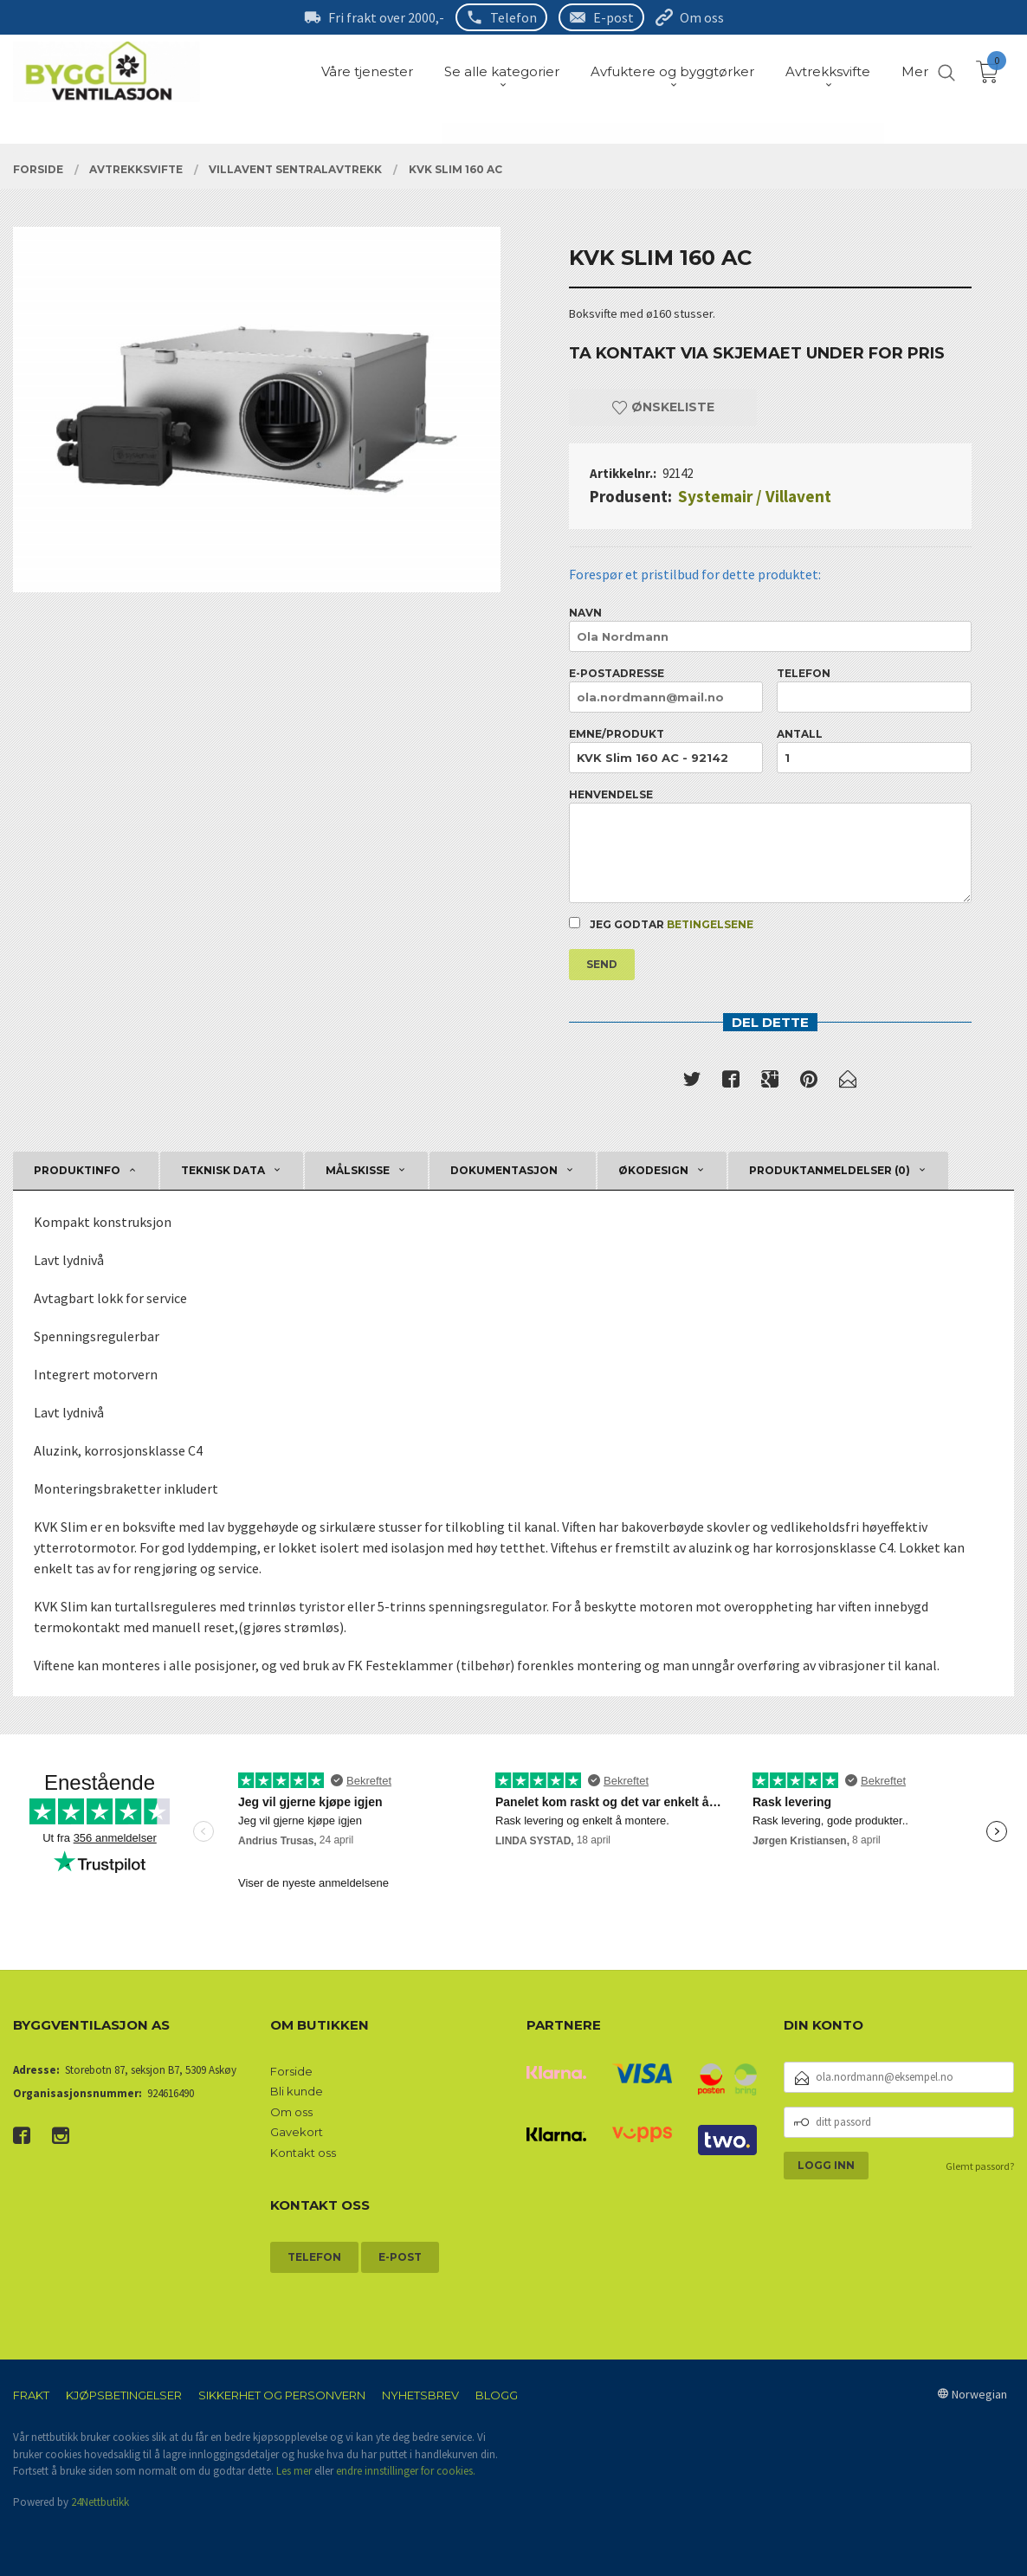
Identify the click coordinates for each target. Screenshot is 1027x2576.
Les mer (294, 2470)
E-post (613, 17)
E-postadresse (666, 690)
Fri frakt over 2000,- (386, 17)
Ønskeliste (663, 407)
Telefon (513, 17)
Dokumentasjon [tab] (504, 1170)
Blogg (496, 2395)
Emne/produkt (666, 750)
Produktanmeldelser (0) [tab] (829, 1170)
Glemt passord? (980, 2166)
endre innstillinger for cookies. (405, 2470)
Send (601, 964)
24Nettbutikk (100, 2502)
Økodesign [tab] (653, 1170)
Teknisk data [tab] (223, 1170)
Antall (874, 750)
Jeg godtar (661, 924)
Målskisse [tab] (358, 1170)
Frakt (31, 2395)
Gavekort (296, 2132)
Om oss (702, 17)
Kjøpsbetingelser (124, 2395)
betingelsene (710, 924)
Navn (770, 629)
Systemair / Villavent (754, 496)
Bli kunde (296, 2091)
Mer (914, 71)
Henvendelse (770, 845)
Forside (291, 2071)
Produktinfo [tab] (77, 1170)
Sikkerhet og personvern (281, 2395)
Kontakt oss (303, 2153)
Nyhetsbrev (420, 2395)
